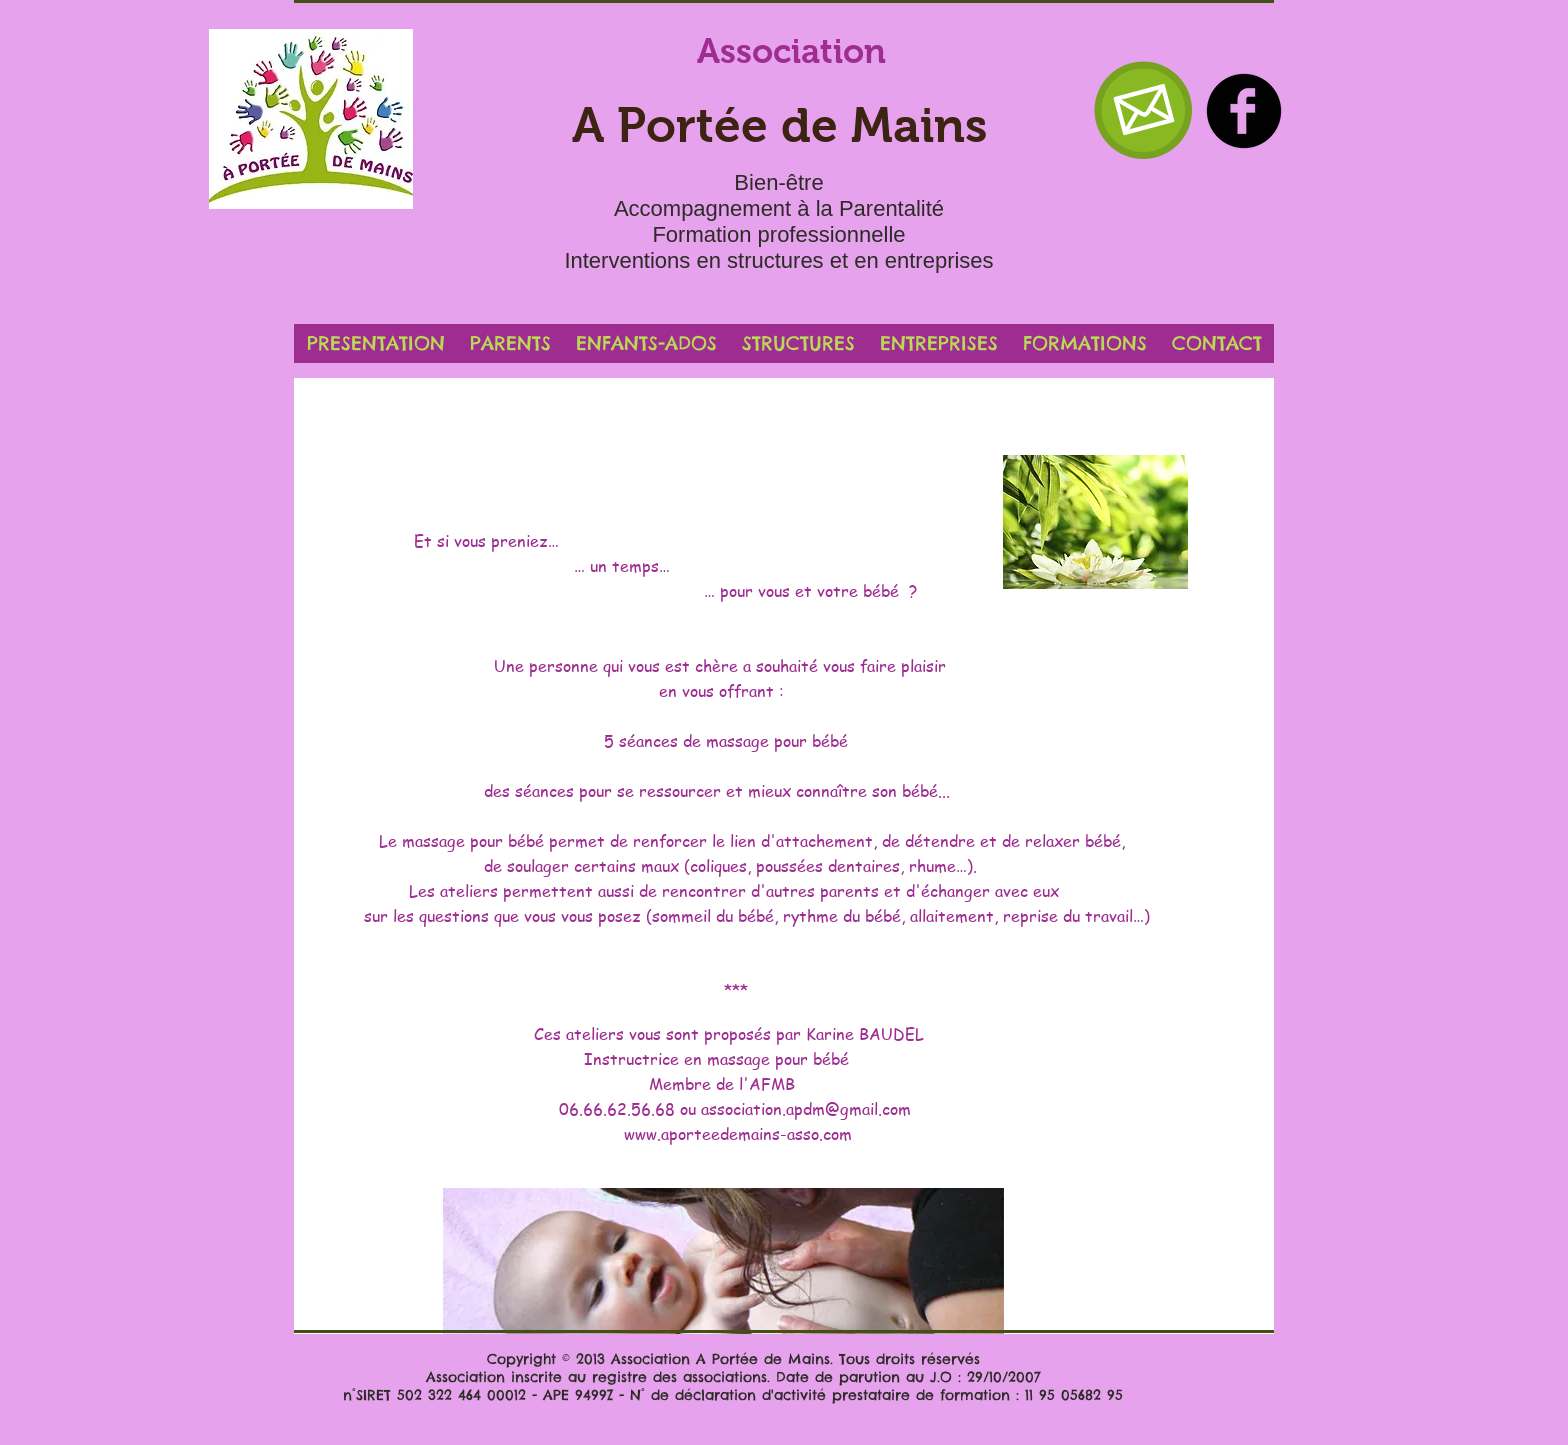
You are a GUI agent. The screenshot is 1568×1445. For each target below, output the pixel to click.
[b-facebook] (1244, 111)
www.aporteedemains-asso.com (738, 1134)
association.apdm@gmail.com (806, 1109)
